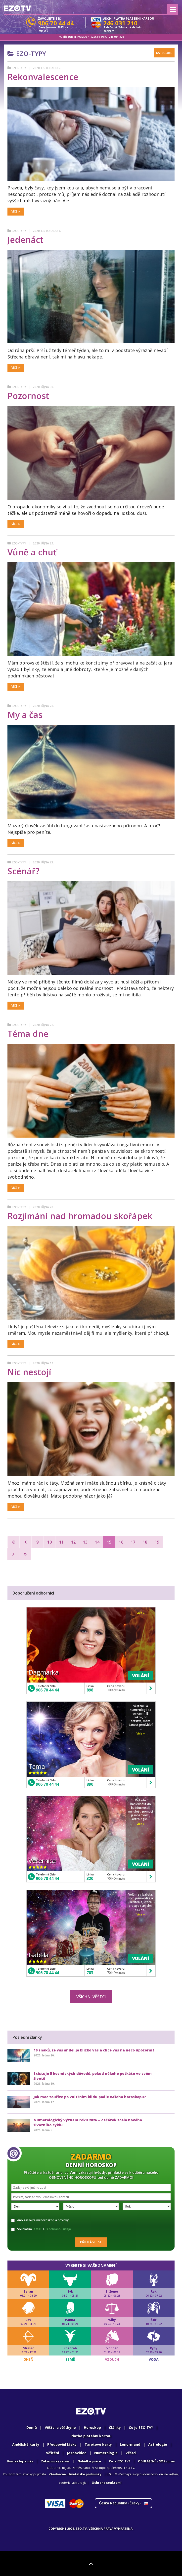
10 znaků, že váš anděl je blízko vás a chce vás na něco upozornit (94, 2050)
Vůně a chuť (31, 552)
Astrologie (157, 2444)
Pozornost (28, 395)
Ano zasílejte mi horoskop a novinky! (40, 2220)
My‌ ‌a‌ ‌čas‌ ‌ (26, 714)
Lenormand (130, 2444)
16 (121, 1542)
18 (145, 1542)
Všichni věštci (91, 1996)
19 (157, 1542)
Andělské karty (25, 2444)
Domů (31, 2427)
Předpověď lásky (62, 2444)
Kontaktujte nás (20, 2461)
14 (97, 1542)
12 (73, 1542)
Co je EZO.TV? (141, 2427)
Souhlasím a (41, 2229)
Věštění (52, 2452)
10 (49, 1542)
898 (90, 1690)
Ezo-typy (19, 68)
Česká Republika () (123, 2503)
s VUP (38, 2229)
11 (61, 1542)
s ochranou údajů (58, 2229)
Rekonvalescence (42, 77)
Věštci (131, 2452)
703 (90, 1972)
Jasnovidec (76, 2452)
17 (133, 1542)
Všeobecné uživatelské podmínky (75, 2474)
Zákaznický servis (55, 2461)
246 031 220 (116, 37)
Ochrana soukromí (106, 2483)
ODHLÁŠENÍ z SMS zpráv (156, 2461)
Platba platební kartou (91, 2436)
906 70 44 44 (47, 1690)
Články (115, 2427)
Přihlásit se (91, 2242)
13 (85, 1542)
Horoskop (92, 2427)
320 (90, 1878)
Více (15, 211)
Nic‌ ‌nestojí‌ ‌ (30, 1372)
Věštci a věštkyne (60, 2427)
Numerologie (106, 2452)
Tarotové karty (98, 2444)
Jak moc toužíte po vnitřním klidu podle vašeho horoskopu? (90, 2096)
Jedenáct (25, 239)
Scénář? (23, 871)
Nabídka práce (89, 2461)
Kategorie (164, 53)
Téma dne (27, 1033)
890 (90, 1784)
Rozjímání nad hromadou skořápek (79, 1216)
